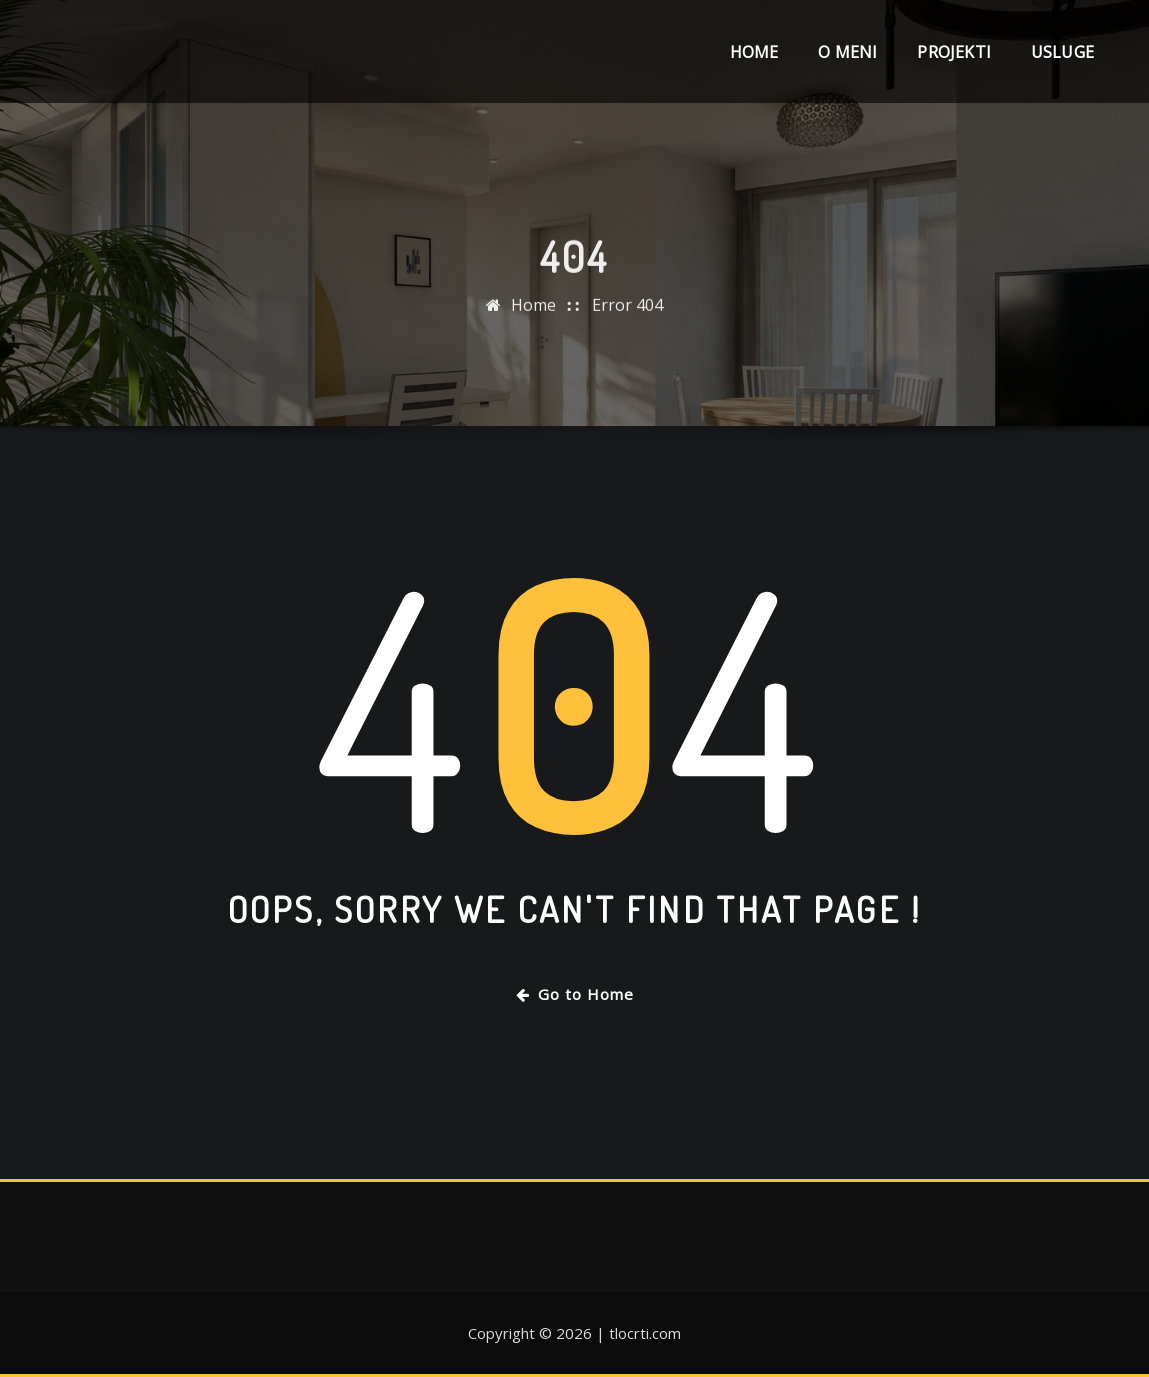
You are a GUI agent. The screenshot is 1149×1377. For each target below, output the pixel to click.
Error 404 (627, 312)
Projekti (953, 52)
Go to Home (575, 994)
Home (754, 52)
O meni (847, 52)
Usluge (1062, 52)
